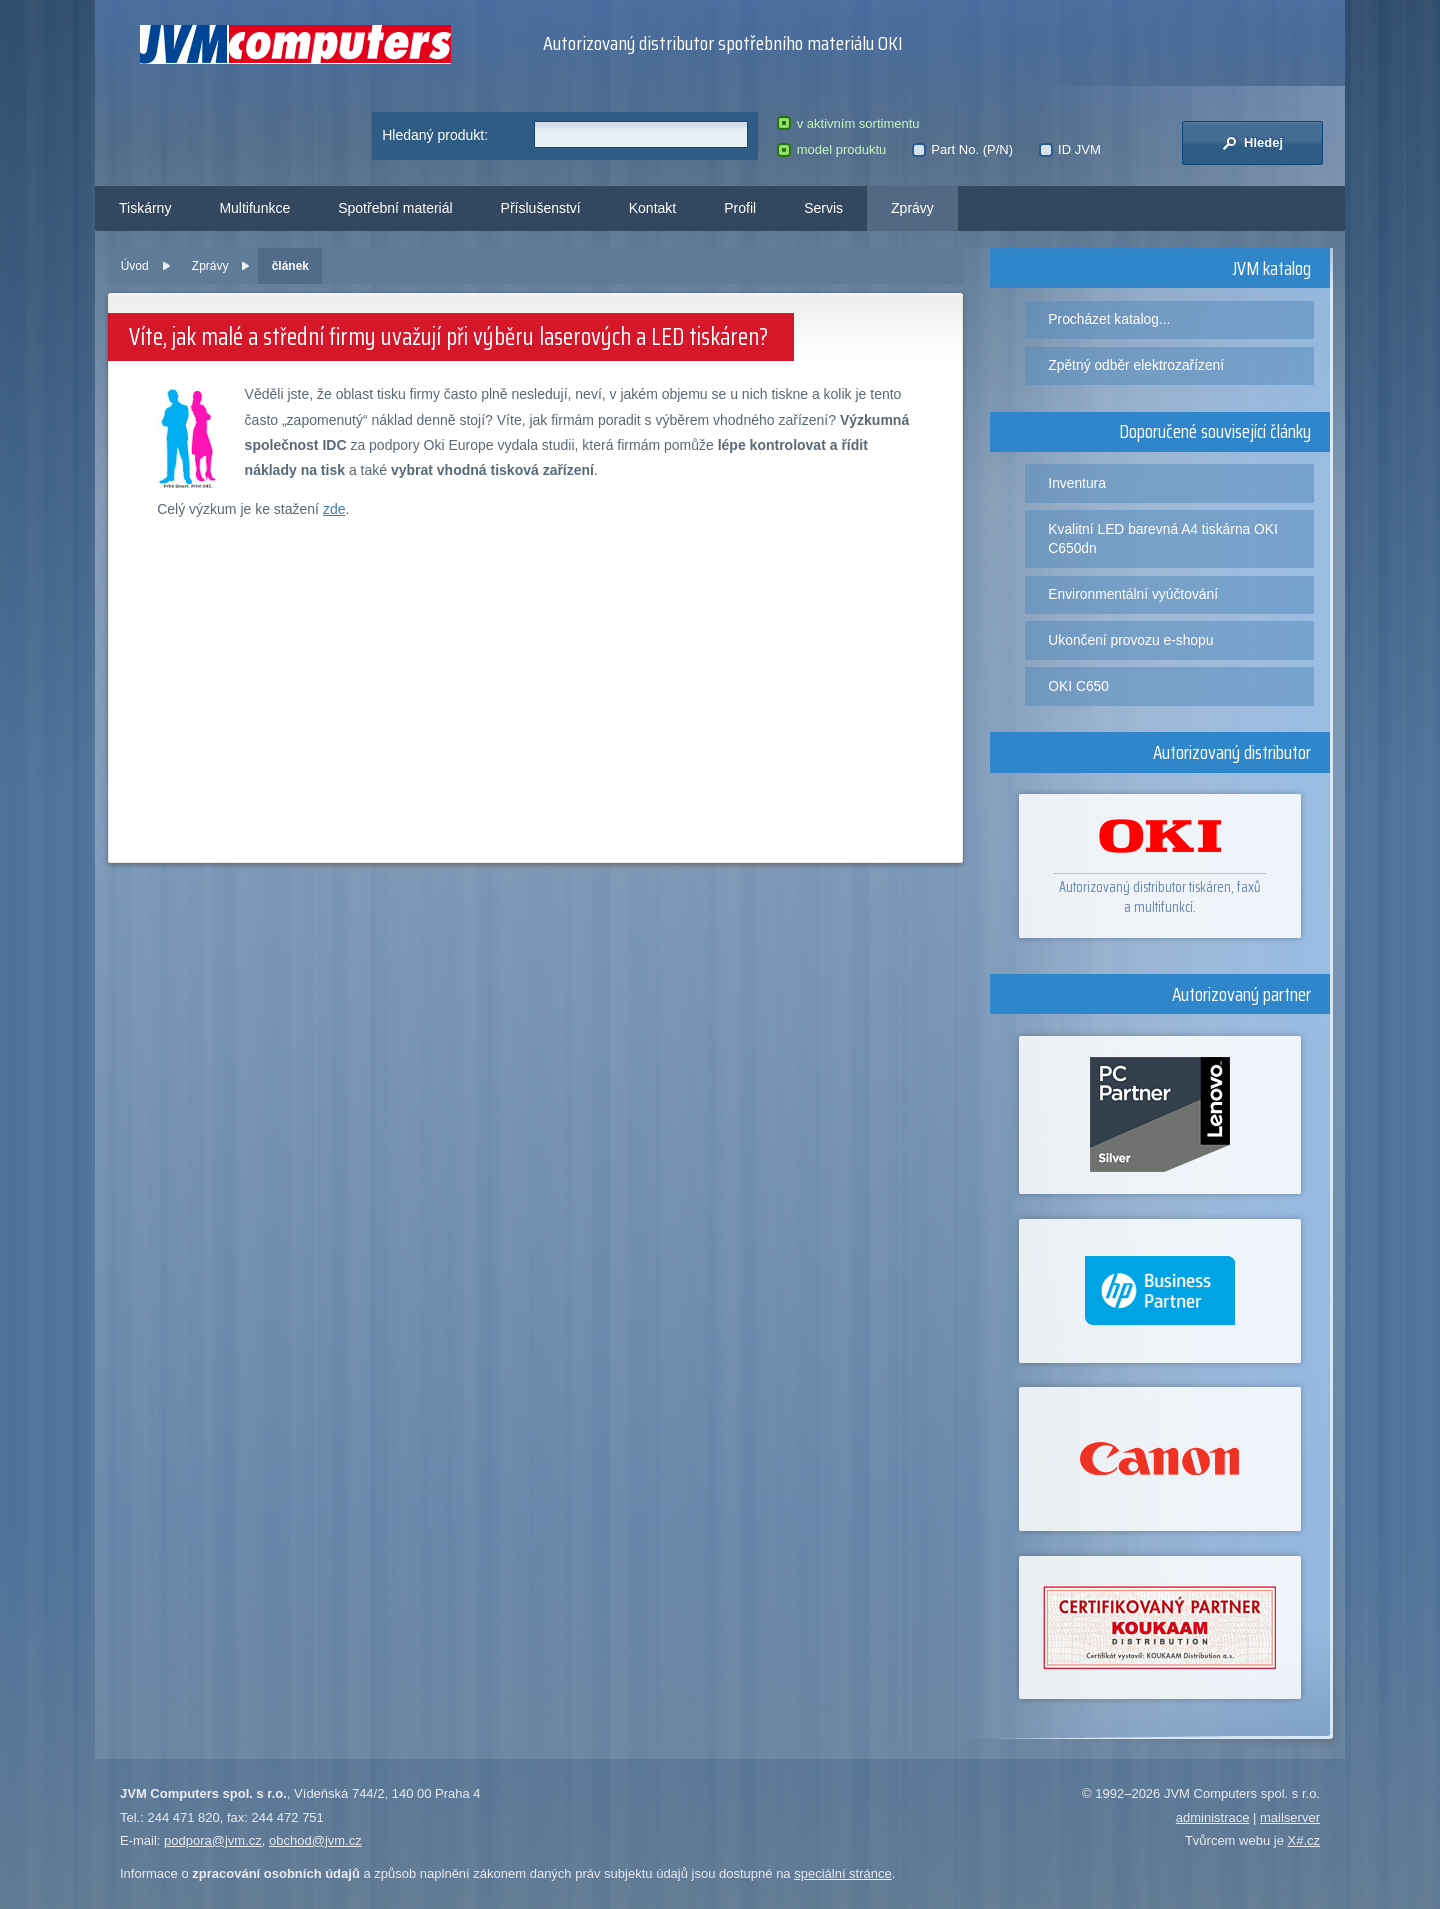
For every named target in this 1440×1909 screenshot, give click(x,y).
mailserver (1290, 1817)
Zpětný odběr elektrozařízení (1136, 365)
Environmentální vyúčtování (1133, 594)
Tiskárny (145, 208)
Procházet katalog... (1109, 319)
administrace (1213, 1817)
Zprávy (912, 208)
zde (334, 509)
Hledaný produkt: (435, 135)
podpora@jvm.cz (213, 1840)
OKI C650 (1078, 686)
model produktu (831, 149)
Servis (823, 208)
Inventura (1077, 483)
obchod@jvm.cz (315, 1840)
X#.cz (1303, 1840)
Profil (740, 208)
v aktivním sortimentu (848, 123)
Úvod (135, 266)
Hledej (1252, 143)
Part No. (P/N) (962, 149)
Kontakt (652, 208)
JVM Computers (295, 44)
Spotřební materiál (395, 208)
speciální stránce (843, 1873)
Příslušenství (541, 208)
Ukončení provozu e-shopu (1130, 640)
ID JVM (1070, 149)
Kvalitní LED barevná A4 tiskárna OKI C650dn (1163, 538)
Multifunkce (254, 208)
